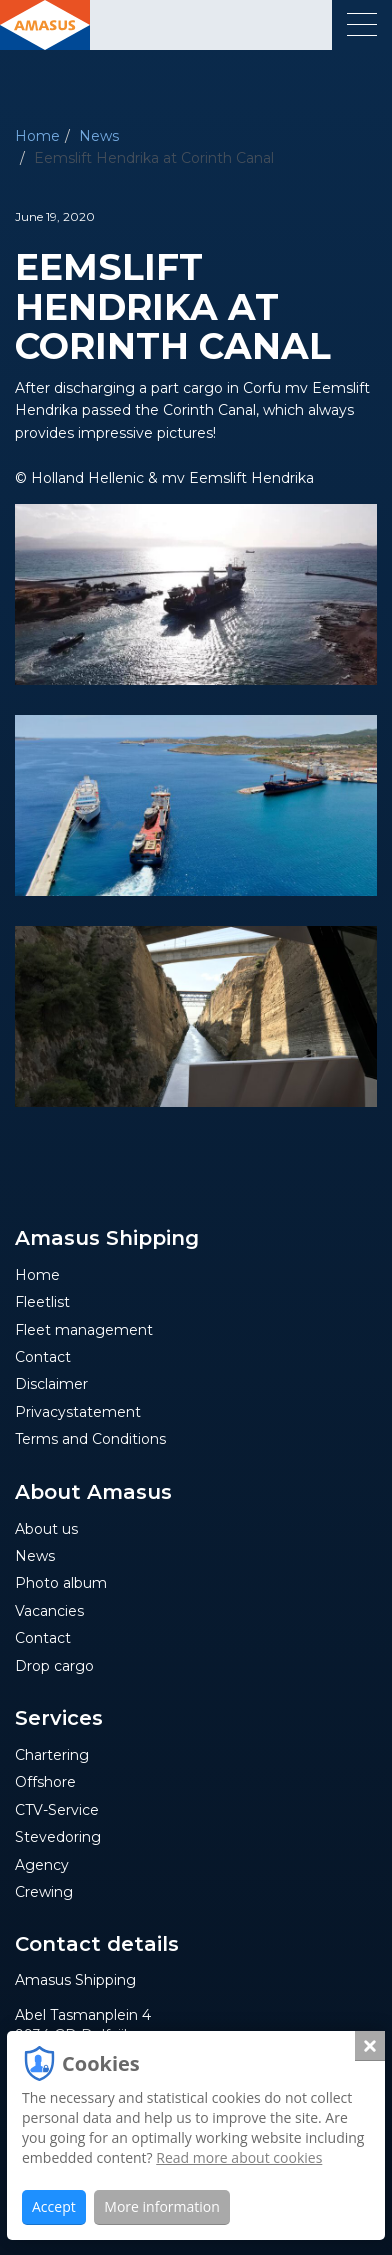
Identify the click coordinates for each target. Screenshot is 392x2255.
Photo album (61, 1583)
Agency (42, 1865)
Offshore (45, 1782)
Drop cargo (54, 1666)
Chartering (52, 1755)
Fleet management (84, 1330)
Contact (43, 1357)
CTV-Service (57, 1810)
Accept (54, 2206)
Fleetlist (42, 1302)
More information (161, 2206)
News (99, 136)
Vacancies (49, 1611)
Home (37, 136)
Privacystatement (78, 1412)
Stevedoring (58, 1837)
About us (46, 1529)
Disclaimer (51, 1384)
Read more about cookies (239, 2157)
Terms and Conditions (90, 1439)
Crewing (44, 1892)
